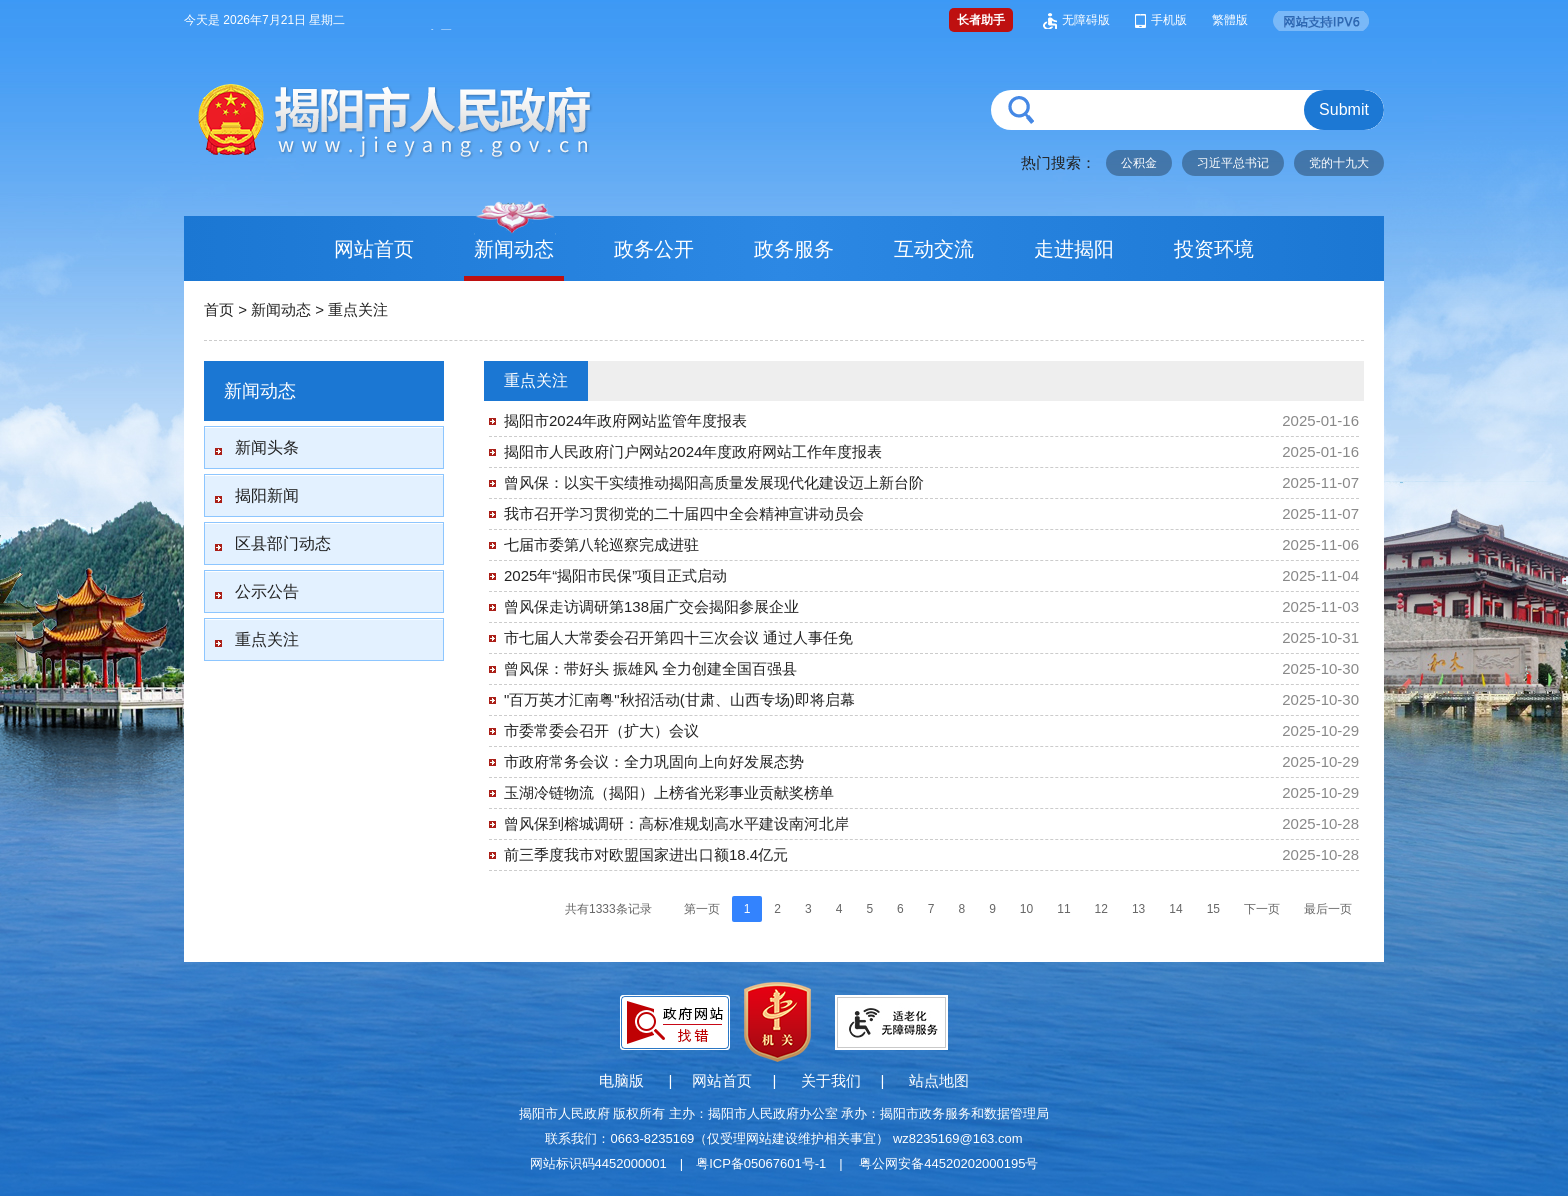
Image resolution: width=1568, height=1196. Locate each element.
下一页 (1262, 909)
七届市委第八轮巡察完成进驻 (601, 544)
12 (1101, 909)
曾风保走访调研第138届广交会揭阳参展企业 (651, 606)
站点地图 (939, 1080)
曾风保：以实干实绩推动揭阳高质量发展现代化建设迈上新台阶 (714, 482)
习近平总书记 (1233, 163)
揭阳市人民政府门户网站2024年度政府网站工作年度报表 (693, 451)
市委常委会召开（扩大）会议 (601, 730)
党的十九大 (1339, 163)
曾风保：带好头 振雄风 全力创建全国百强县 (650, 668)
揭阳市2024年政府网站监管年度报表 (625, 420)
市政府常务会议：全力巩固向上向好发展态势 (654, 761)
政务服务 (794, 249)
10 (1026, 909)
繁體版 (1230, 20)
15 (1213, 909)
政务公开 (654, 249)
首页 (219, 309)
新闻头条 (267, 447)
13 (1138, 909)
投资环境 (1214, 249)
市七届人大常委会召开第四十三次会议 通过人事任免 (678, 637)
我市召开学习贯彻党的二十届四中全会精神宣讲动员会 (684, 513)
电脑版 (621, 1080)
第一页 (702, 909)
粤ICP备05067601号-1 (761, 1163)
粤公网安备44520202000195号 (948, 1163)
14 (1175, 909)
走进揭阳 (1074, 249)
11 (1063, 909)
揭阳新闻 (267, 495)
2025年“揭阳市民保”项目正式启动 (615, 575)
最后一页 (1328, 909)
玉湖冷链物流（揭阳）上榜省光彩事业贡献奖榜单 (669, 792)
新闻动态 (514, 249)
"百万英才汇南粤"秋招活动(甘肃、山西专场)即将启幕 (679, 699)
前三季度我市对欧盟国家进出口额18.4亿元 (646, 854)
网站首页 (374, 249)
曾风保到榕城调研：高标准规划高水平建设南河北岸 (676, 823)
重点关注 (358, 309)
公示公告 (267, 591)
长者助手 (981, 20)
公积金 (1139, 163)
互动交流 (934, 249)
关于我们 (831, 1080)
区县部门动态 (283, 543)
